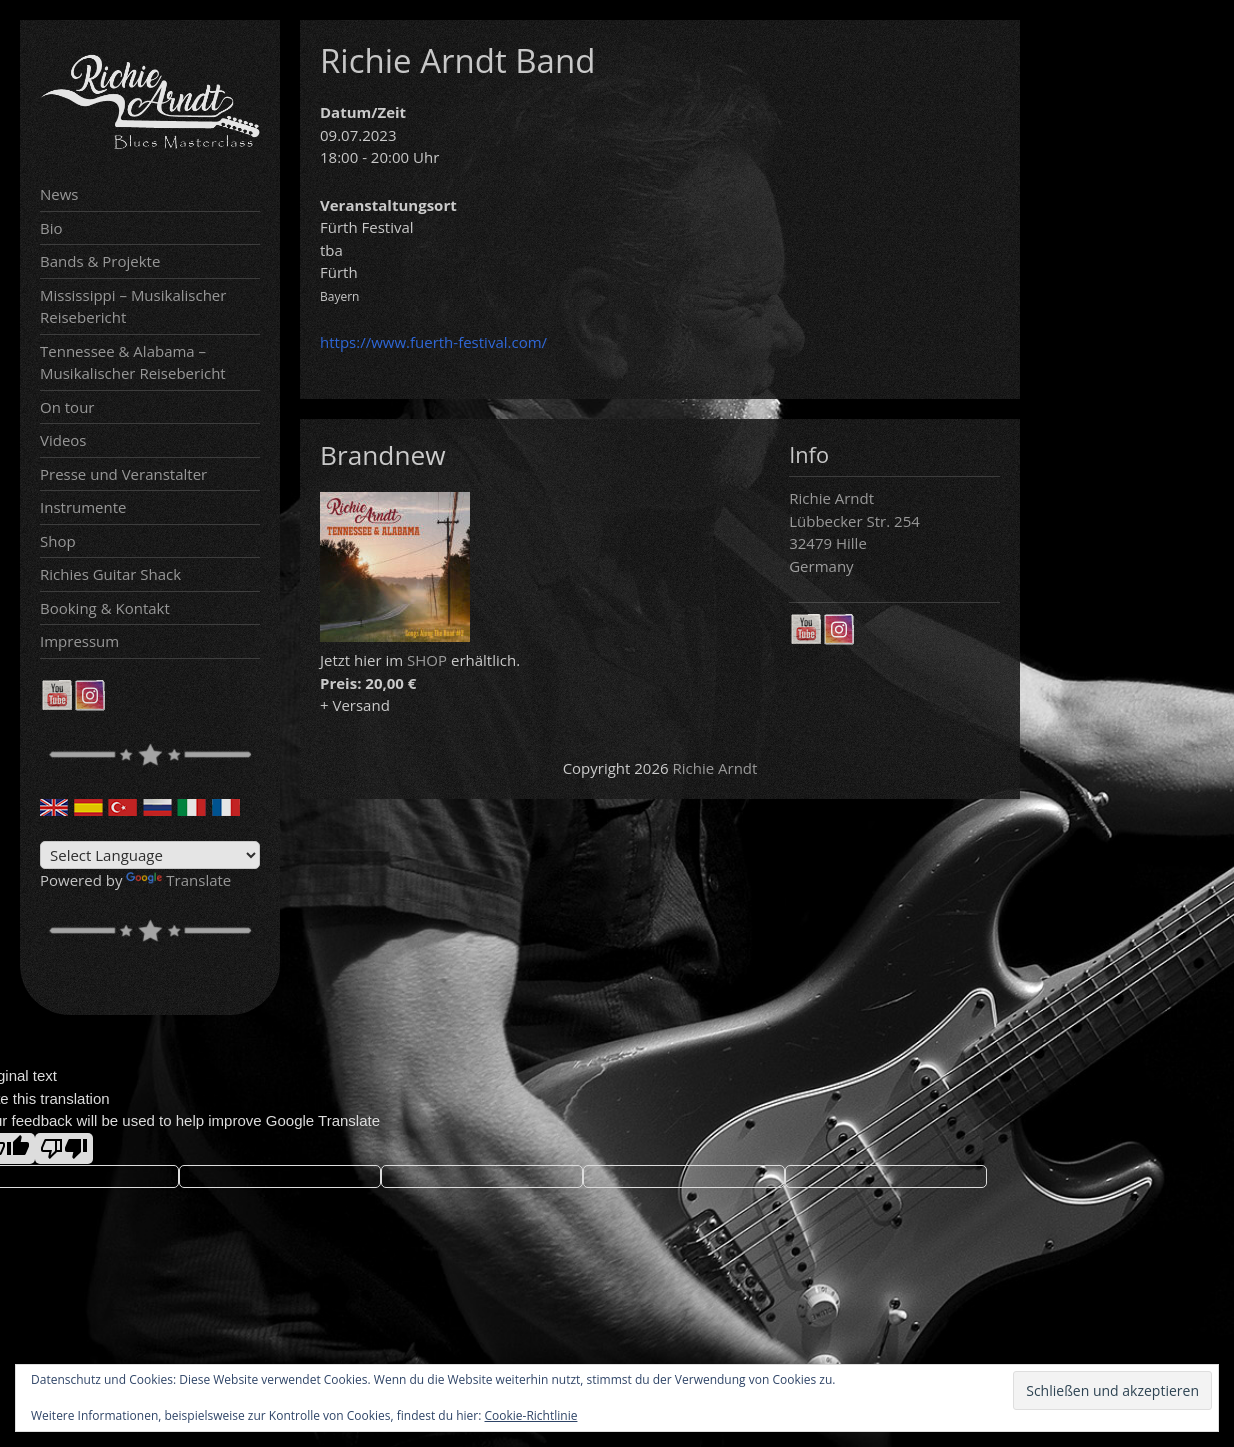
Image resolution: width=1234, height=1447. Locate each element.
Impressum (79, 641)
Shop (58, 541)
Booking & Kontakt (105, 608)
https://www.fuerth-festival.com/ (433, 342)
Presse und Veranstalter (123, 474)
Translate (178, 880)
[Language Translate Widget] (150, 855)
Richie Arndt (715, 768)
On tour (67, 407)
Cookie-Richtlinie (531, 1415)
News (59, 194)
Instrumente (83, 507)
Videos (63, 440)
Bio (51, 228)
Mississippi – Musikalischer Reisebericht (133, 306)
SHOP (427, 660)
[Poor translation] (64, 1148)
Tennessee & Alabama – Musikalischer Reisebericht (133, 362)
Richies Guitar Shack (110, 574)
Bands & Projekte (100, 261)
